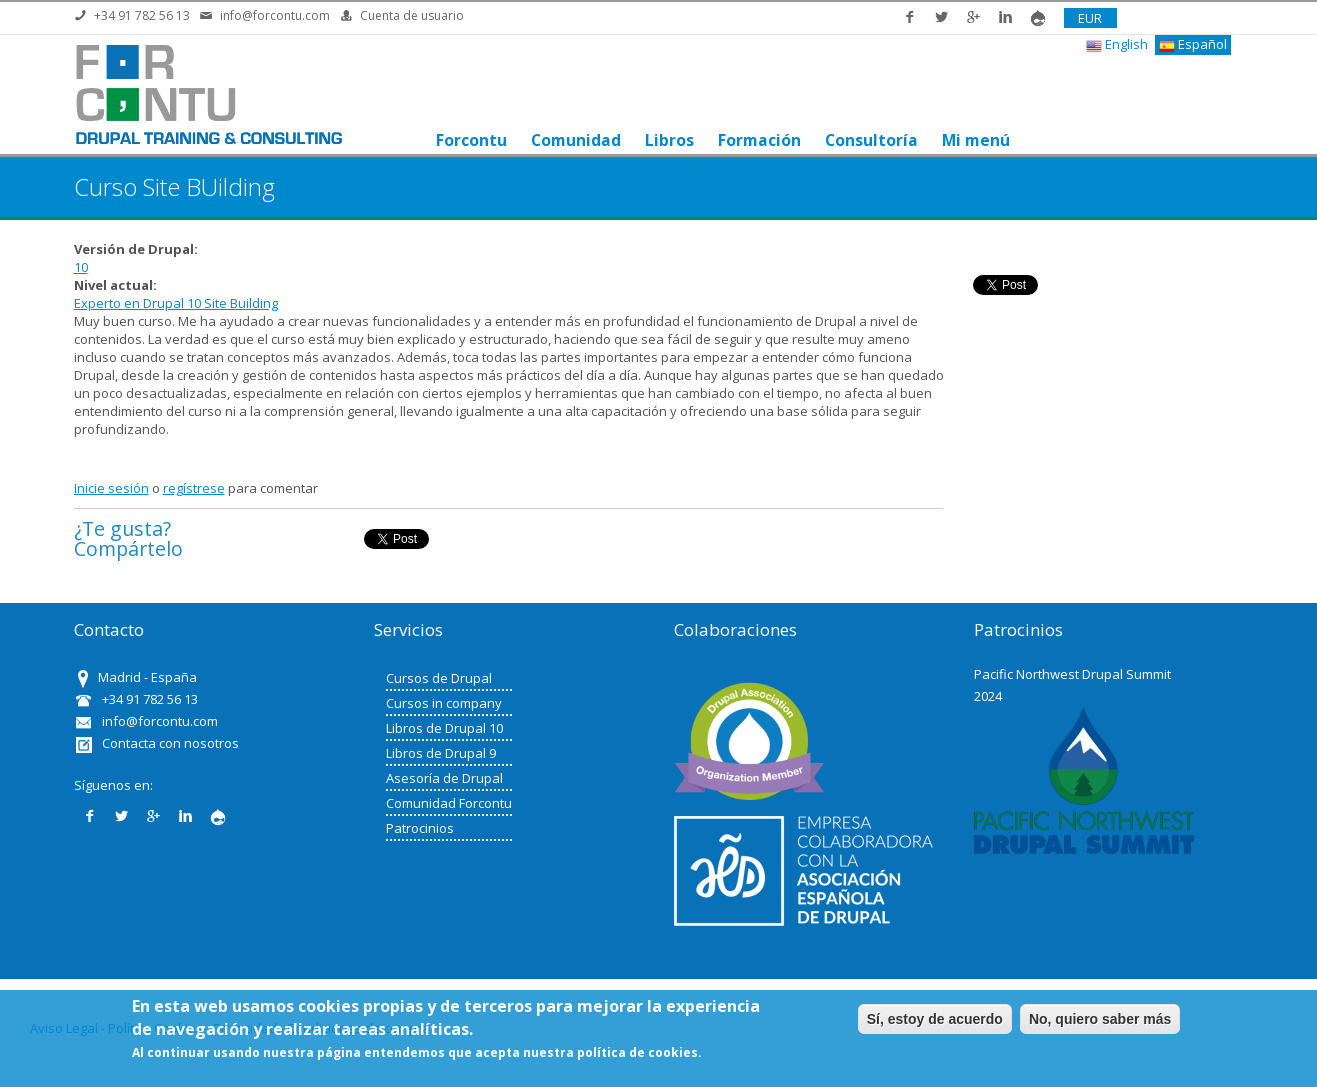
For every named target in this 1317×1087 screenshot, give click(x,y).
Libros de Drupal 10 (444, 728)
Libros (669, 140)
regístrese (194, 488)
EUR (1090, 18)
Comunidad (576, 140)
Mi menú (976, 140)
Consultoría (871, 140)
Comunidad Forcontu (449, 803)
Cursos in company (444, 703)
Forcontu (471, 140)
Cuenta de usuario (412, 15)
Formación (759, 140)
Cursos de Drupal (439, 678)
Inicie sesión (111, 488)
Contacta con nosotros (170, 743)
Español (1193, 44)
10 (81, 267)
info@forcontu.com (275, 15)
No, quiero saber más (1100, 1019)
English (1117, 44)
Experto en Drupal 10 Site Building (176, 303)
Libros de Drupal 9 (441, 753)
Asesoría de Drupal (444, 778)
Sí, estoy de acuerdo (935, 1019)
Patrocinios (420, 828)
